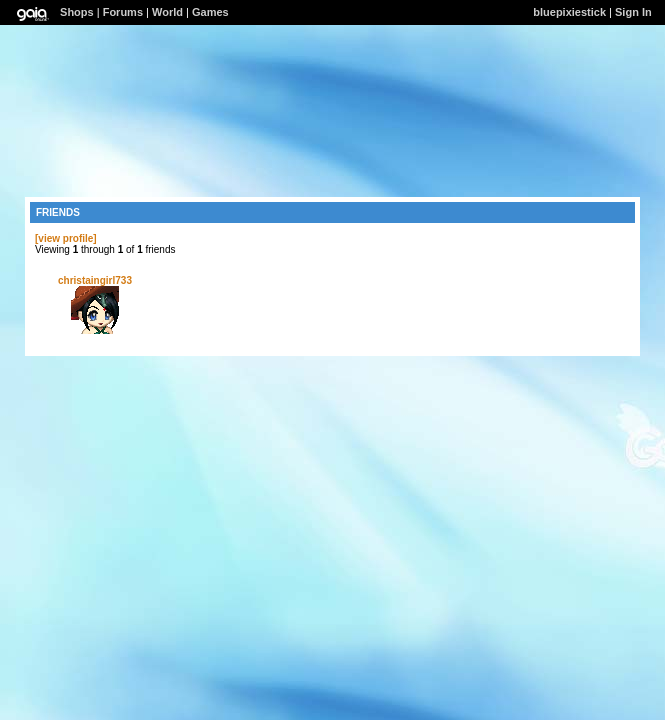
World (167, 12)
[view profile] (66, 238)
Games (210, 12)
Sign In (633, 12)
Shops (77, 12)
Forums (123, 12)
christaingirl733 (95, 280)
